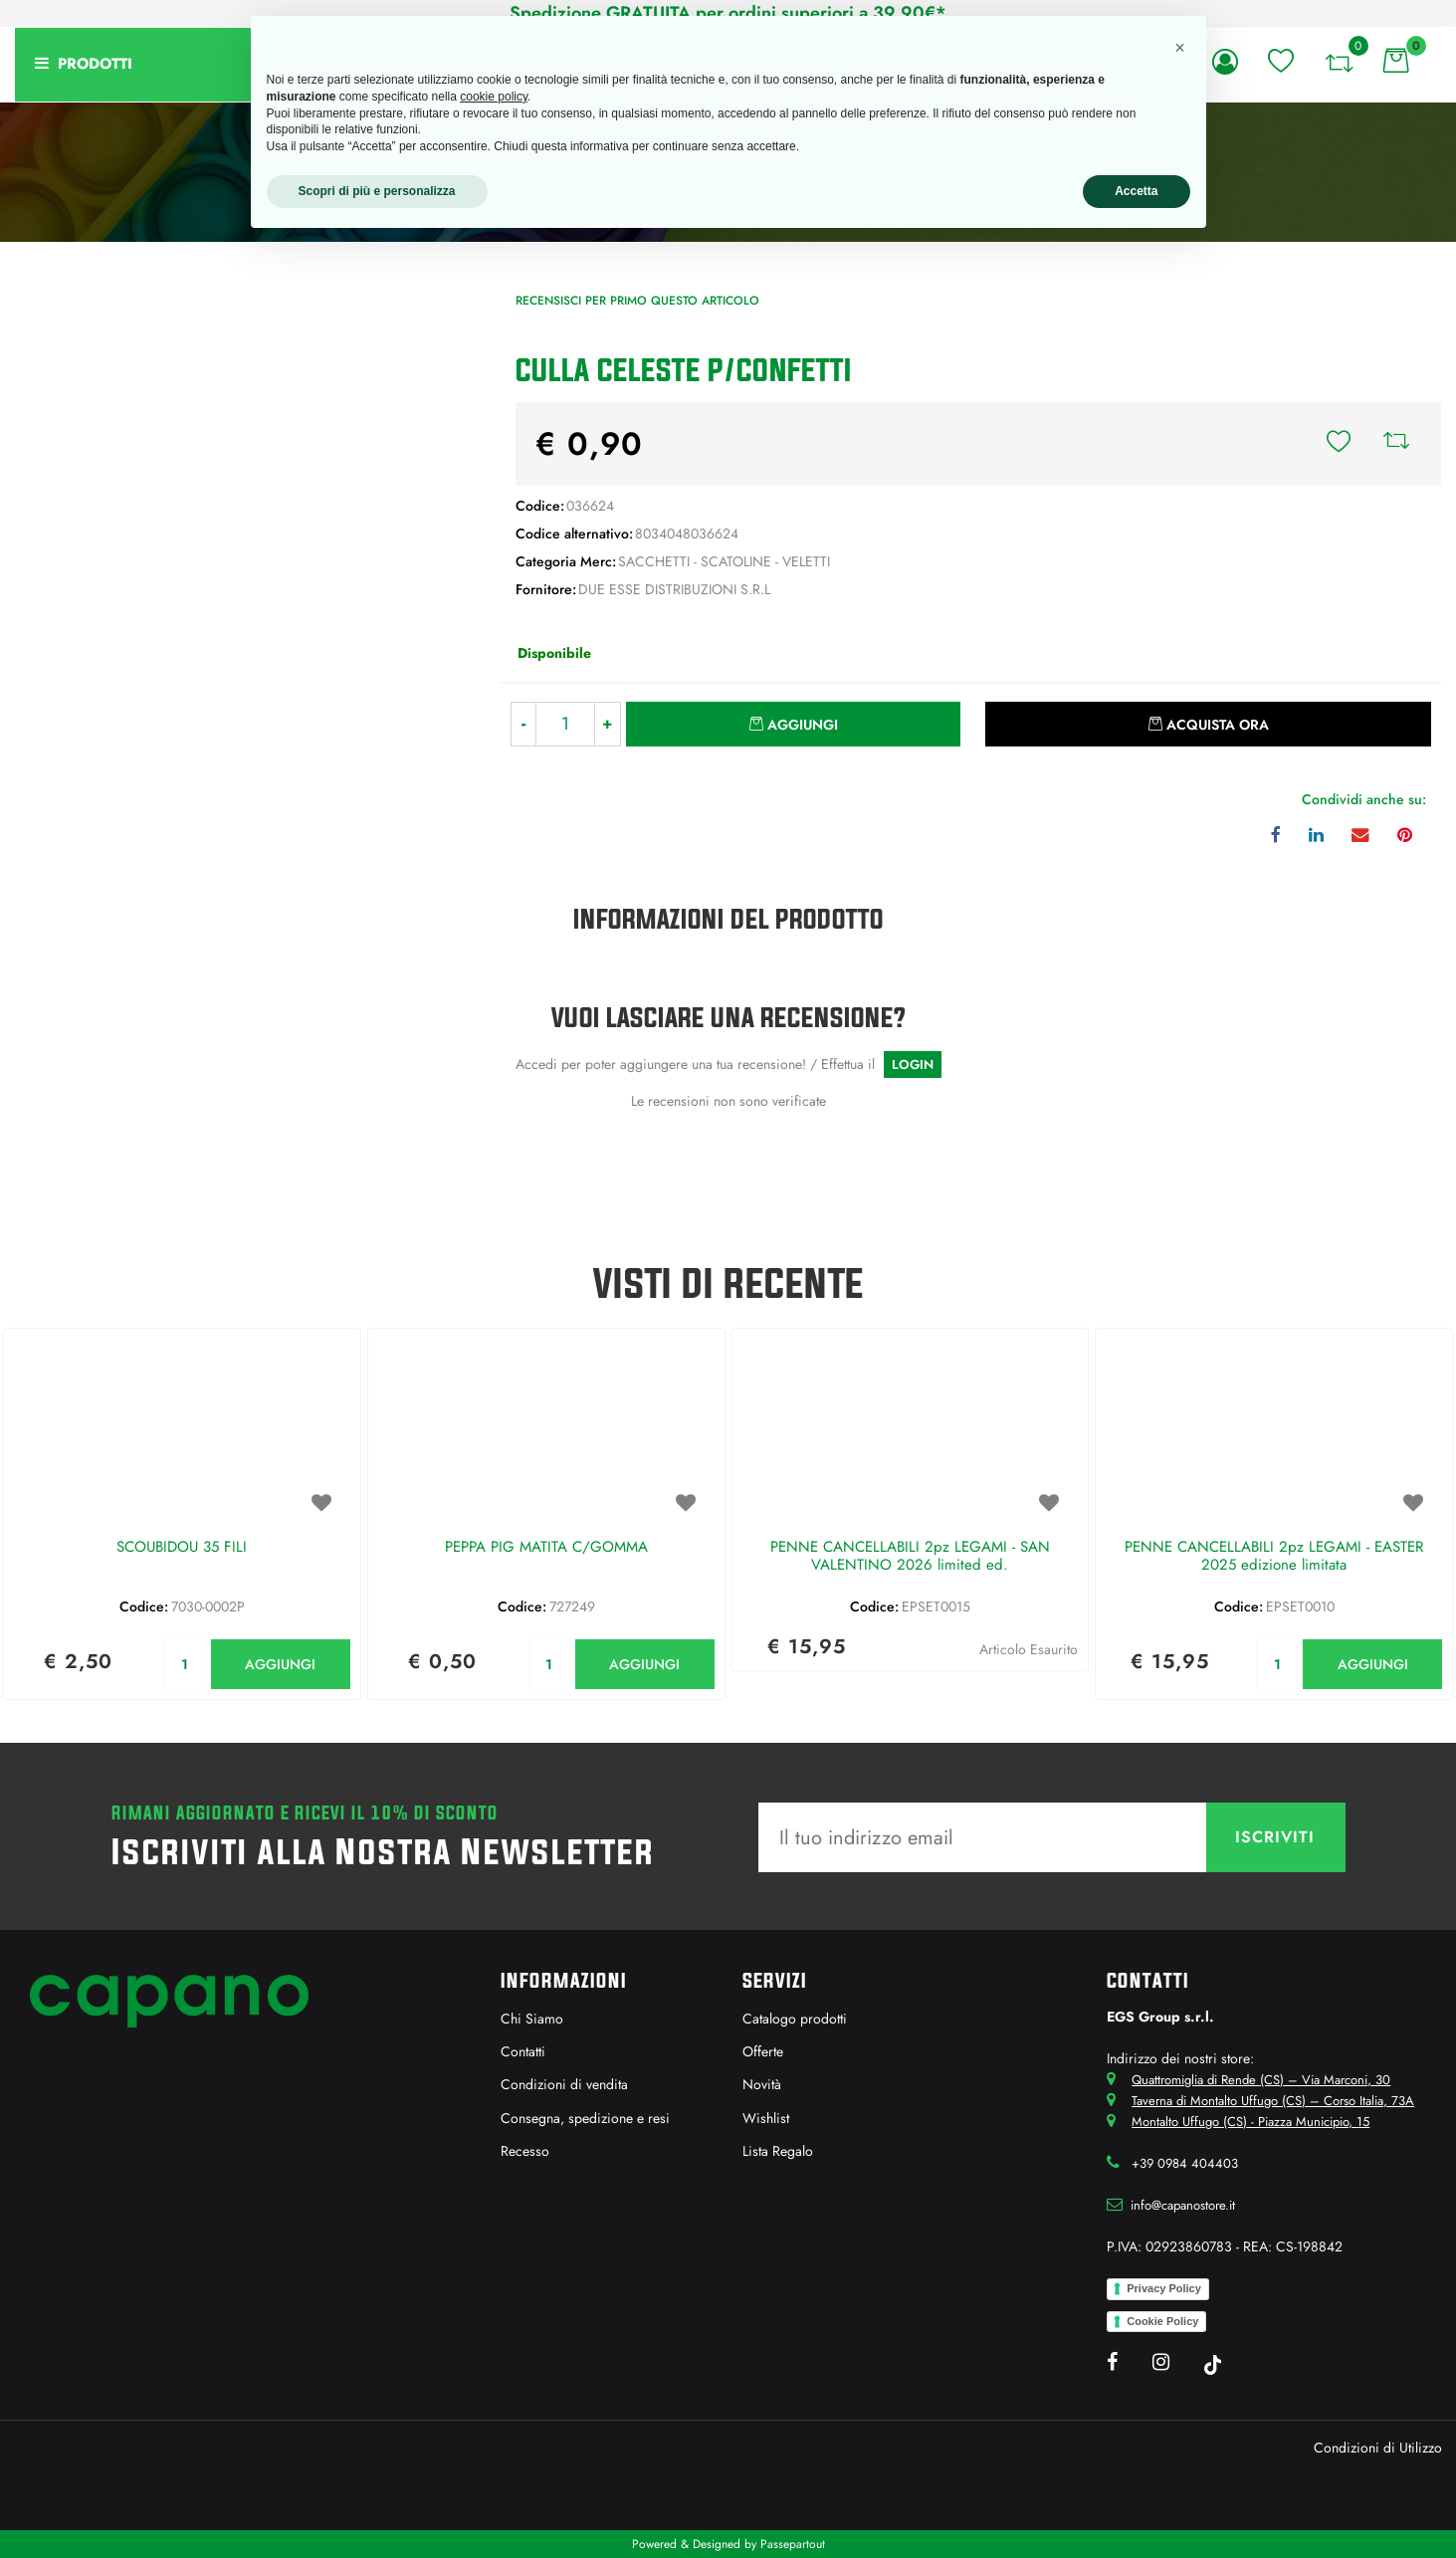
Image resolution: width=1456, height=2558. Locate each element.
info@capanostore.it (1183, 2205)
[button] (243, 513)
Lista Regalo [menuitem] (777, 2151)
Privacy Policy (1164, 2288)
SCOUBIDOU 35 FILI (181, 1548)
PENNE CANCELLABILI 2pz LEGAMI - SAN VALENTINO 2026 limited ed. (910, 1557)
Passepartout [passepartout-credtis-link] (792, 2544)
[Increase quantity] (608, 724)
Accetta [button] (1136, 191)
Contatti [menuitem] (523, 2051)
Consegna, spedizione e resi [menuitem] (585, 2118)
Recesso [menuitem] (525, 2151)
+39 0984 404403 (1185, 2163)
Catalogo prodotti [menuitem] (794, 2018)
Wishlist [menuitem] (765, 2118)
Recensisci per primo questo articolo (637, 301)
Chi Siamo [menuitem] (532, 2018)
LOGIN (913, 1064)
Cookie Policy (1162, 2321)
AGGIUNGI (280, 1664)
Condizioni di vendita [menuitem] (564, 2084)
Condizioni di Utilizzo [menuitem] (1378, 2447)
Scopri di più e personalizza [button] (377, 191)
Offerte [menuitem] (762, 2051)
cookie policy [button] (493, 97)
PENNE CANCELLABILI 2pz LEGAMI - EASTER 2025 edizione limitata (1274, 1557)
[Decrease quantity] (523, 724)
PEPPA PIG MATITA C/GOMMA (546, 1548)
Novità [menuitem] (761, 2084)
